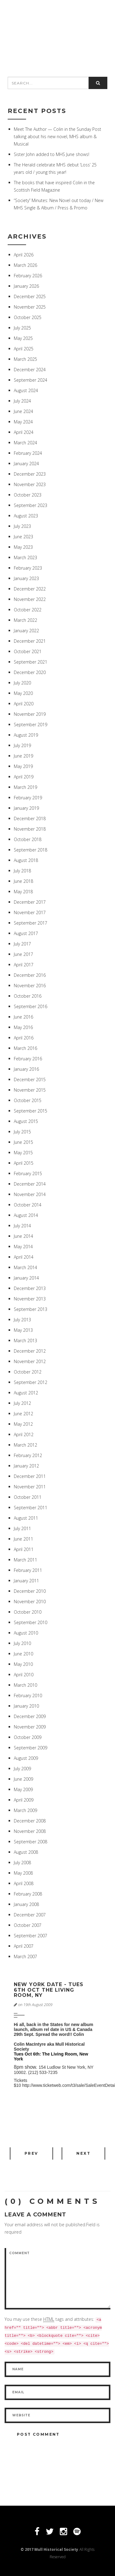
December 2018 (30, 818)
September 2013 (30, 1309)
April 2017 (23, 965)
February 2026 (28, 276)
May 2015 (23, 1152)
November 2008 (30, 1831)
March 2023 (25, 557)
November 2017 (30, 912)
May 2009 (23, 1789)
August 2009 (26, 1758)
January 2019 (26, 808)
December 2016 (30, 975)
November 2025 (30, 307)
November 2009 (30, 1727)
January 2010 (26, 1706)
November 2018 (30, 829)
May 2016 (23, 1027)
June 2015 (23, 1142)
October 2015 (27, 1100)
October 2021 (27, 651)
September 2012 (30, 1382)
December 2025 (30, 296)
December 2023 (30, 474)
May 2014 (23, 1246)
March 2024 (25, 443)
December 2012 (30, 1351)
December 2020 (30, 672)
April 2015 (23, 1163)
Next (83, 2153)
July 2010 (22, 1643)
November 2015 (30, 1090)
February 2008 (28, 1894)
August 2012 (26, 1393)
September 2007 (30, 1936)
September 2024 (30, 380)
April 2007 (23, 1946)
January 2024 (26, 463)
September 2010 (30, 1622)
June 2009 (23, 1779)
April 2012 (23, 1434)
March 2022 (25, 620)
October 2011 (27, 1497)
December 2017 (30, 902)
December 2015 (30, 1079)
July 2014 (22, 1226)
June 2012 (23, 1414)
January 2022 (26, 630)
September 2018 (30, 850)
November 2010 (30, 1601)
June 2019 (23, 756)
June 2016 (23, 1017)
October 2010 (27, 1612)
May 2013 (23, 1330)
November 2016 (30, 985)
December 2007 (30, 1915)
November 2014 (30, 1194)
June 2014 (23, 1236)
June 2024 (23, 411)
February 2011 (28, 1570)
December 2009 (30, 1716)
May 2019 (23, 766)
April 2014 (23, 1257)
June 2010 (23, 1654)
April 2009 (23, 1800)
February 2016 (28, 1059)
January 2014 (26, 1278)
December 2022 (30, 589)
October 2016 (27, 996)
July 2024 (22, 401)
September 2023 (30, 505)
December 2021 (30, 641)
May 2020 (23, 693)
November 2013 (30, 1299)
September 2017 (30, 923)
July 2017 (22, 944)
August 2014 (26, 1215)
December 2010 (30, 1591)
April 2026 (23, 255)
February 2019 (28, 798)
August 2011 (26, 1518)
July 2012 (22, 1403)
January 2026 (26, 286)
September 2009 (30, 1748)
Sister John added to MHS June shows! (51, 154)
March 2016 (25, 1048)
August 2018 (26, 860)
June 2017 (23, 954)
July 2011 (22, 1528)
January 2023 (26, 578)
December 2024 (30, 369)
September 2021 (30, 662)
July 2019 (22, 745)
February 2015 (28, 1173)
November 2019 (30, 714)
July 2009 (22, 1768)
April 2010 (23, 1675)
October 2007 (27, 1925)
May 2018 (23, 891)
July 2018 (22, 871)
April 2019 (23, 777)
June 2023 (23, 537)
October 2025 (27, 317)
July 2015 (22, 1132)
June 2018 (23, 881)
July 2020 (22, 683)
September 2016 (30, 1006)
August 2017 (26, 933)
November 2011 (30, 1487)
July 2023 (22, 526)
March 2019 (25, 787)
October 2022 (27, 610)
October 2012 (27, 1372)
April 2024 (23, 432)
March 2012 (25, 1445)
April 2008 (23, 1883)
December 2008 (30, 1821)
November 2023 (30, 484)
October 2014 (27, 1205)
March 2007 (25, 1956)
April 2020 (23, 704)
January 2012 (26, 1466)
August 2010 (26, 1633)
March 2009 (25, 1810)
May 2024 (23, 422)
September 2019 (30, 724)
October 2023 (27, 495)
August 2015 (26, 1121)
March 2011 (25, 1560)
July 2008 (22, 1862)
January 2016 (26, 1069)
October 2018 (27, 839)
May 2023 (23, 547)
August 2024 (26, 390)
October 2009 (27, 1737)
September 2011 (30, 1507)
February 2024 (28, 453)
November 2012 (30, 1361)
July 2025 (22, 328)
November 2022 (30, 599)
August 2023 (26, 516)
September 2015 (30, 1111)
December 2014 (30, 1184)
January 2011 (26, 1581)
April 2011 (23, 1549)
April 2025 (23, 349)
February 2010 (28, 1695)
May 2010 (23, 1664)
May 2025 (23, 338)
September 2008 (30, 1842)
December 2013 (30, 1288)
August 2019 (26, 735)
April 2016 (23, 1038)
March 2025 (25, 359)
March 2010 (25, 1685)
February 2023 (28, 568)
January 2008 (26, 1904)
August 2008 (26, 1852)
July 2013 (22, 1320)
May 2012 (23, 1424)
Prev (31, 2153)
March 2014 (25, 1267)
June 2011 (23, 1539)
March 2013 (25, 1340)
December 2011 (30, 1476)
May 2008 (23, 1873)
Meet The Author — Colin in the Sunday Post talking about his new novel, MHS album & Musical (57, 136)
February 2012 (28, 1455)
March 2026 (25, 265)
